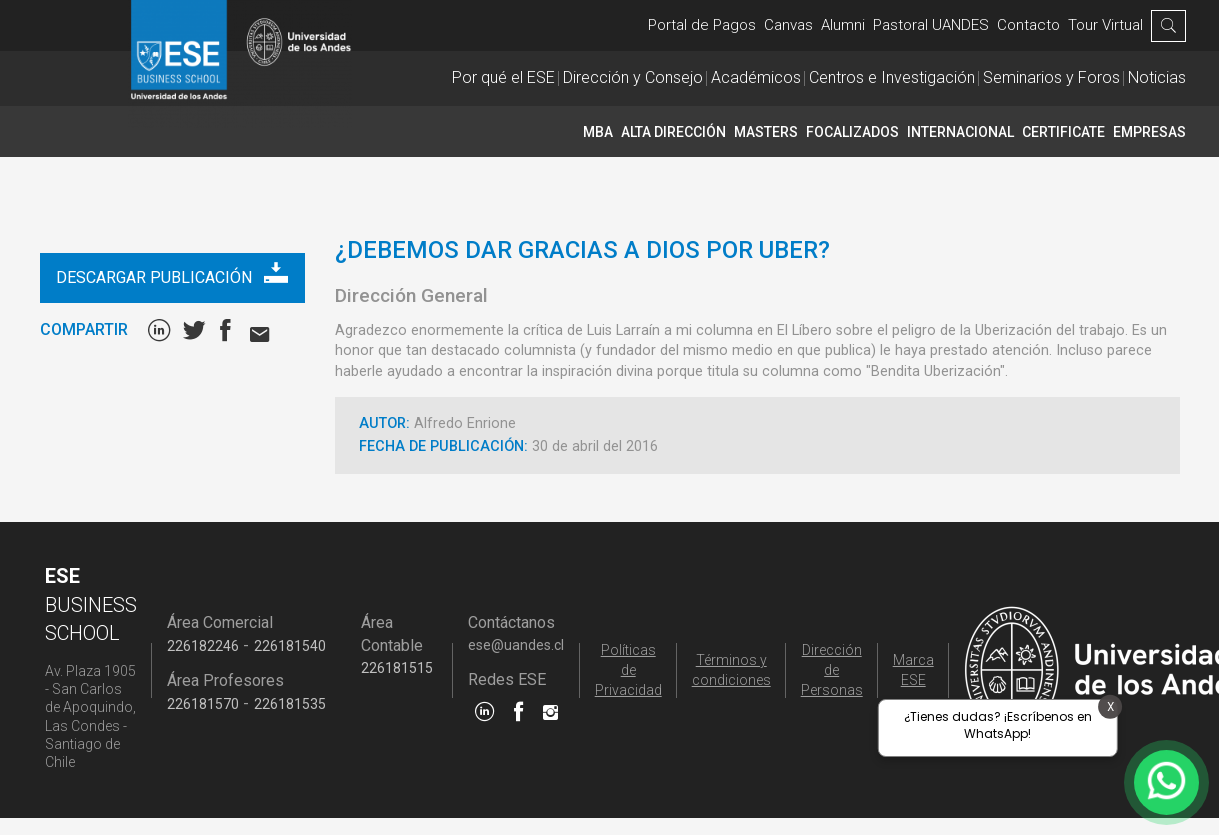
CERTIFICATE (1063, 132)
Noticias (1157, 77)
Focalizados (852, 132)
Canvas (788, 25)
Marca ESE (913, 670)
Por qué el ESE (503, 77)
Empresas (1149, 132)
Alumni (843, 25)
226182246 (203, 646)
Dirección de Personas (832, 670)
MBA (598, 132)
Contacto (1028, 25)
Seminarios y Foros (1051, 77)
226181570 (203, 704)
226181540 (290, 646)
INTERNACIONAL (960, 132)
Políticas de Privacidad (628, 670)
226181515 (397, 668)
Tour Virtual (1105, 25)
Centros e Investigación (892, 77)
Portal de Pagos (702, 25)
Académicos (756, 77)
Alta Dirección (673, 132)
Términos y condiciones (731, 670)
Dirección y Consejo (633, 77)
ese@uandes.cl (516, 645)
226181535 (290, 704)
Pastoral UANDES (931, 25)
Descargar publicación (171, 273)
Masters (766, 132)
